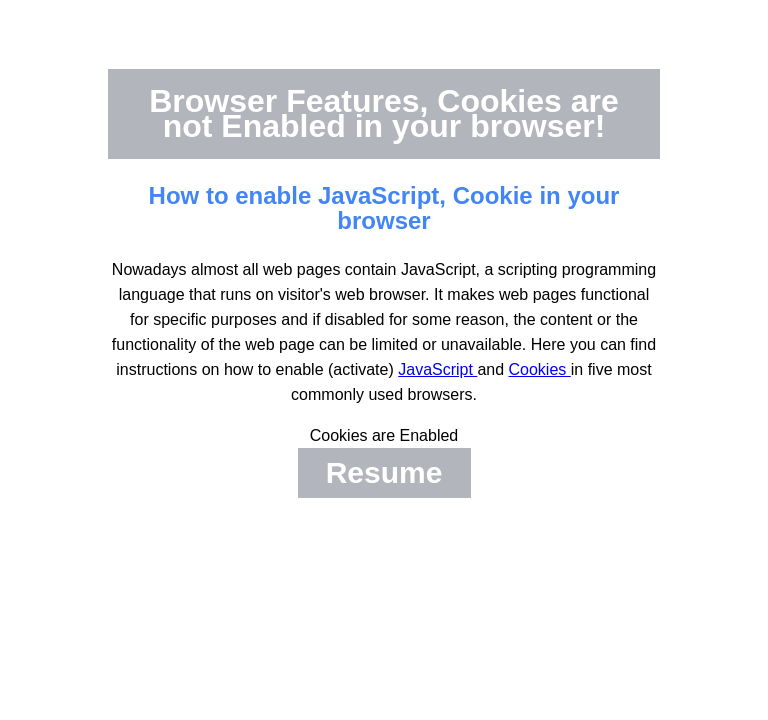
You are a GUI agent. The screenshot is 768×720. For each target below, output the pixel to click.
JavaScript (437, 369)
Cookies (540, 369)
